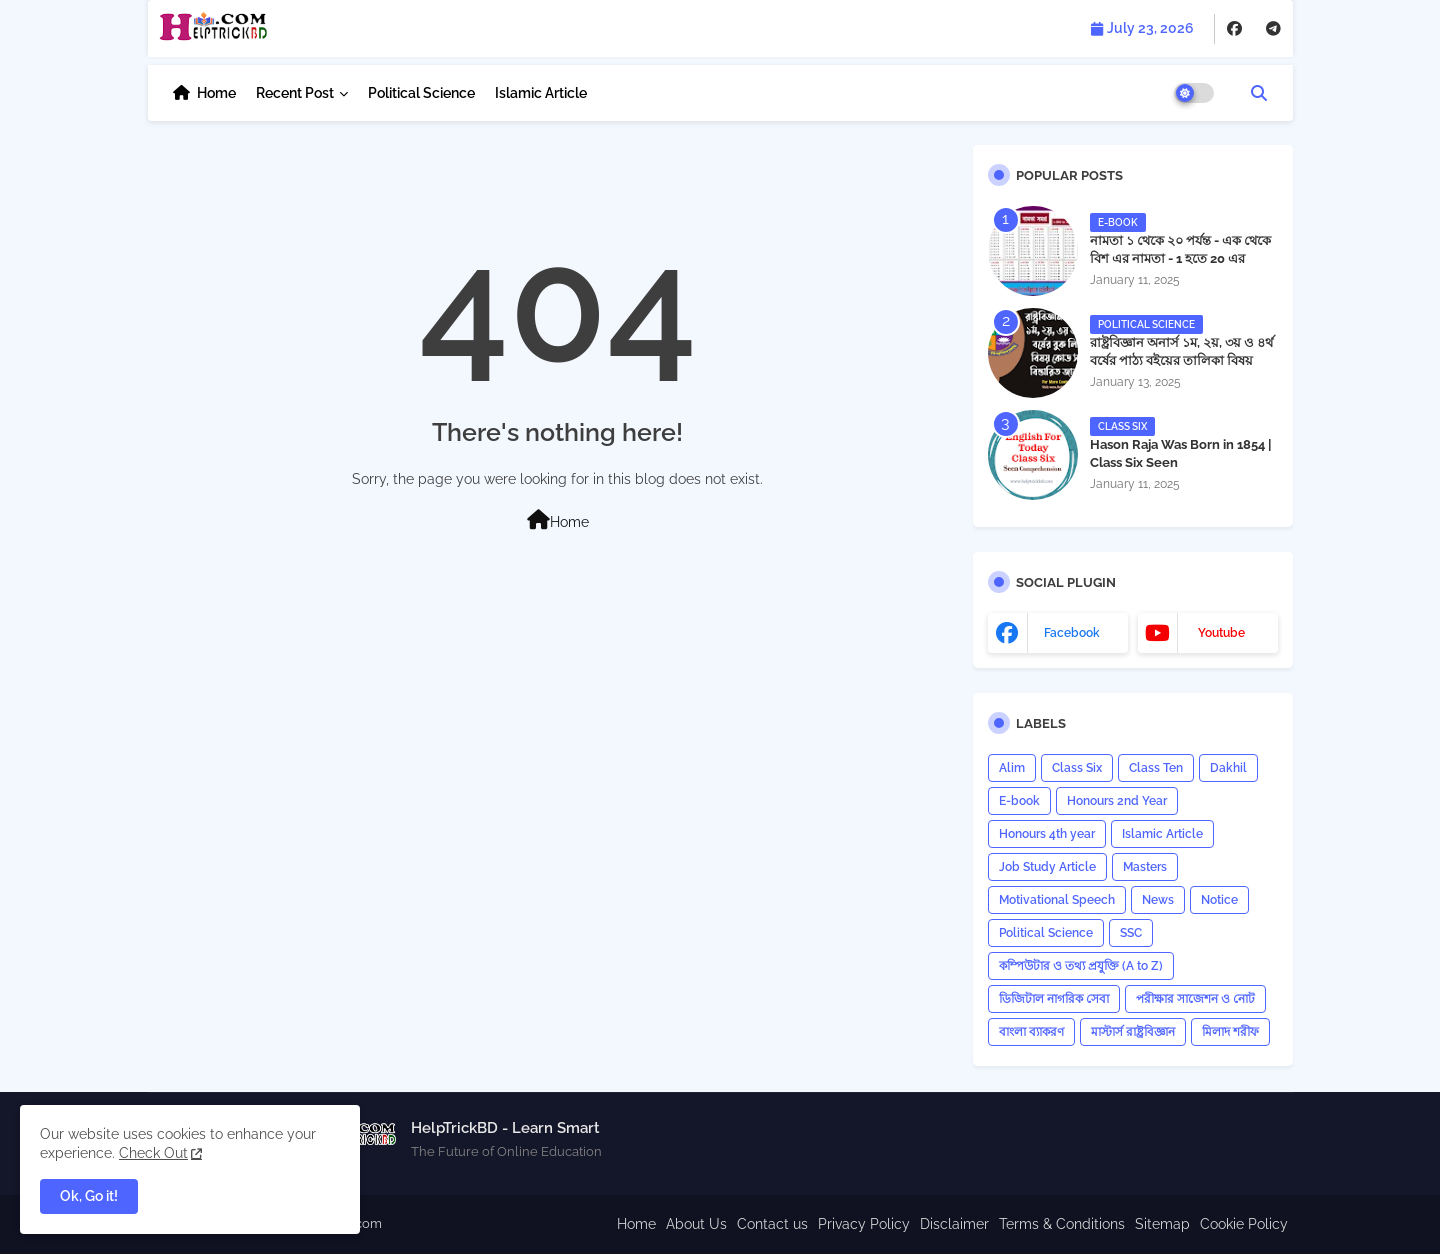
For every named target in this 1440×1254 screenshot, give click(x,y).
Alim (1012, 768)
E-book (1019, 801)
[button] (1259, 93)
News (1158, 900)
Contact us (772, 1224)
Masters (1145, 867)
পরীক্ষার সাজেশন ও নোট (1195, 999)
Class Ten (1156, 768)
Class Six (1077, 768)
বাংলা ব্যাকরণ (1031, 1032)
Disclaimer (954, 1224)
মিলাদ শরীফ (1230, 1032)
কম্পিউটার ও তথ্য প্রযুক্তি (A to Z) (1081, 966)
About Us (696, 1224)
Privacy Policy (864, 1224)
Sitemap (1162, 1224)
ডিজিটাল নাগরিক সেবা (1054, 999)
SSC (1131, 933)
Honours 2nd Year (1117, 801)
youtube (1221, 633)
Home (216, 93)
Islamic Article (541, 93)
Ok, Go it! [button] (89, 1196)
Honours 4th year (1047, 834)
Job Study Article (1047, 867)
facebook (1072, 633)
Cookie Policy (1244, 1224)
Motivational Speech (1057, 900)
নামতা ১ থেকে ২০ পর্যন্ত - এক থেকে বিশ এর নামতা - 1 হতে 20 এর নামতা (1180, 258)
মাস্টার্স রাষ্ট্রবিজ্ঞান (1133, 1032)
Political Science (421, 93)
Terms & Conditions (1062, 1224)
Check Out (153, 1153)
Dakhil (1228, 768)
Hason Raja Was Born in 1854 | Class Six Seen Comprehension (1181, 462)
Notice (1219, 900)
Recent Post (295, 93)
